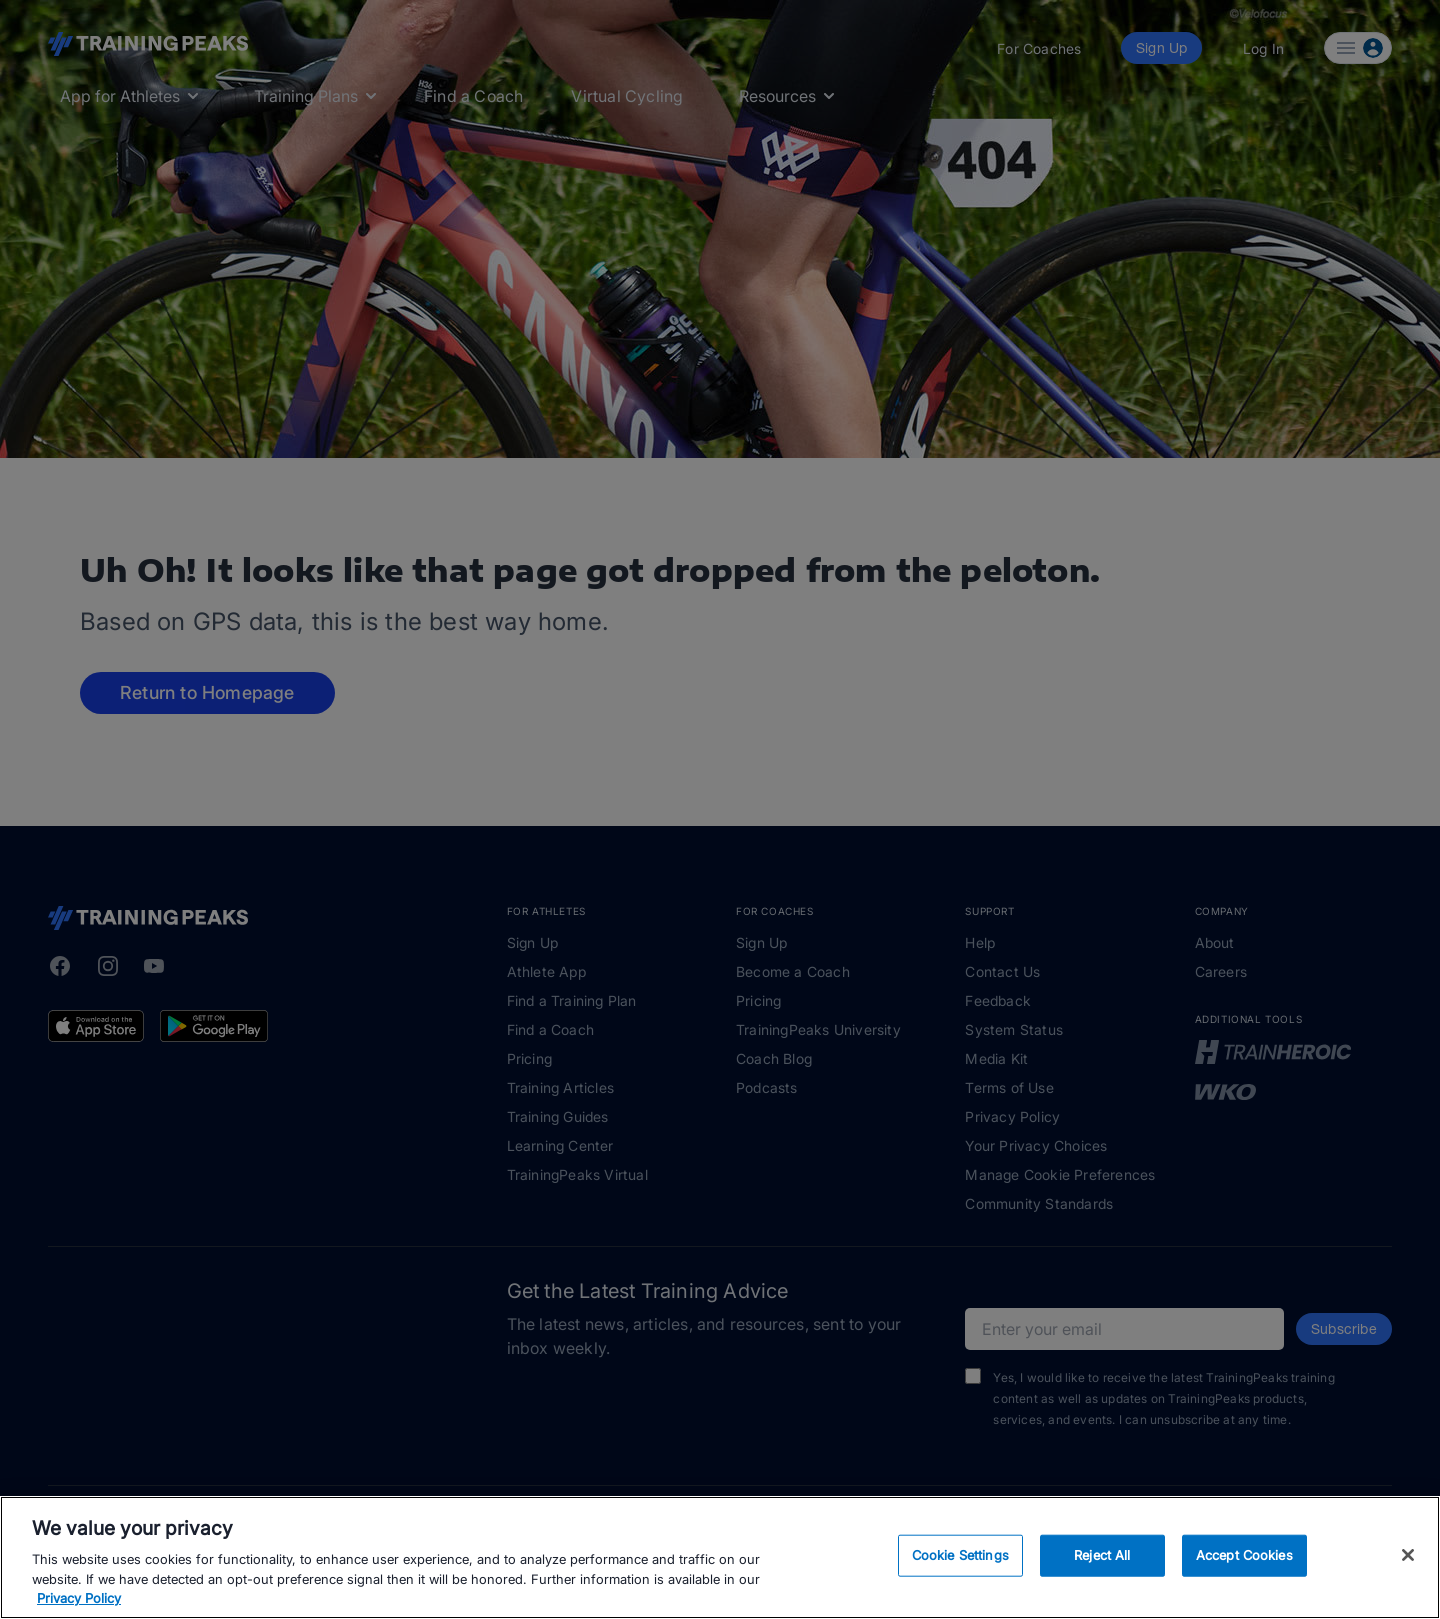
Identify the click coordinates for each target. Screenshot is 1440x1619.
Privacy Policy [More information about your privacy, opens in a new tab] (79, 1598)
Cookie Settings (960, 1555)
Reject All (1102, 1555)
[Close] (1408, 1555)
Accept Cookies (1244, 1555)
